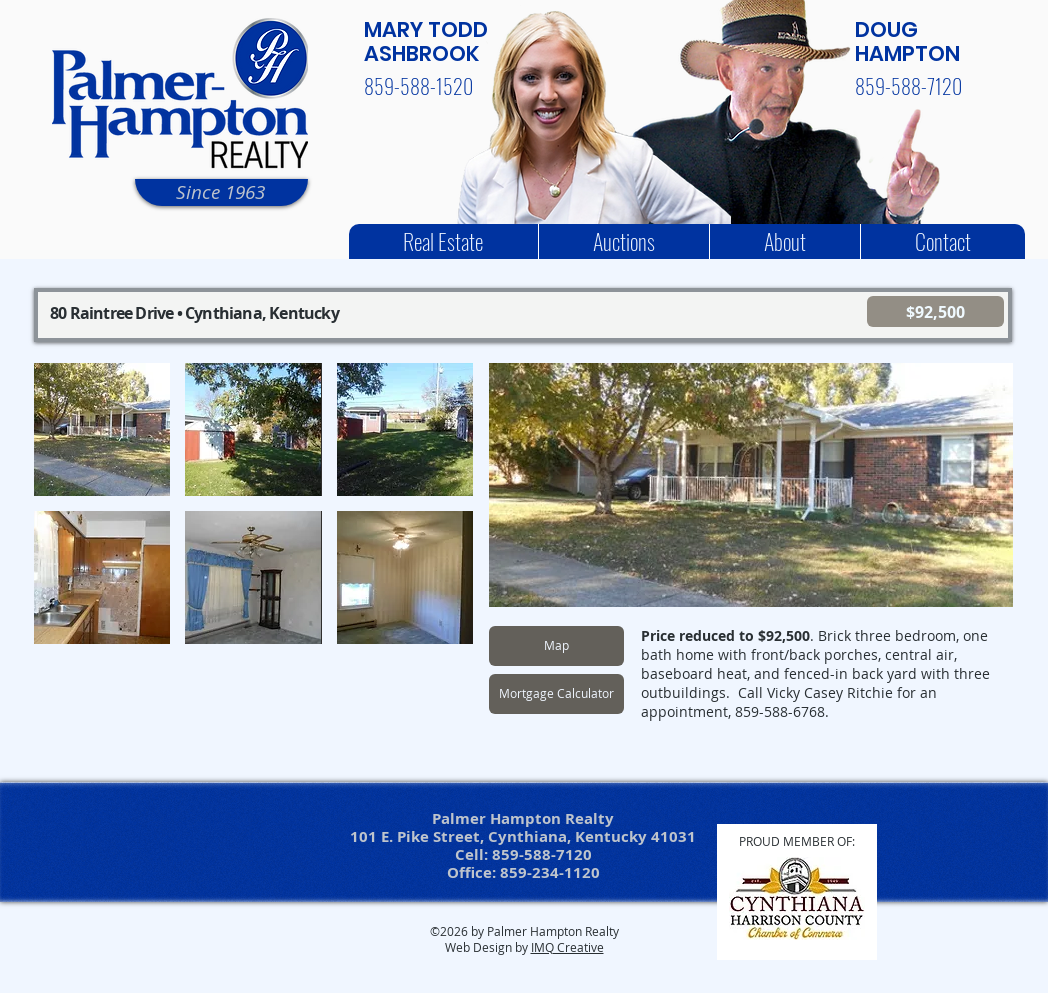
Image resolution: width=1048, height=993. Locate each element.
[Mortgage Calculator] (556, 694)
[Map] (556, 646)
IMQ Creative (567, 947)
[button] (102, 429)
